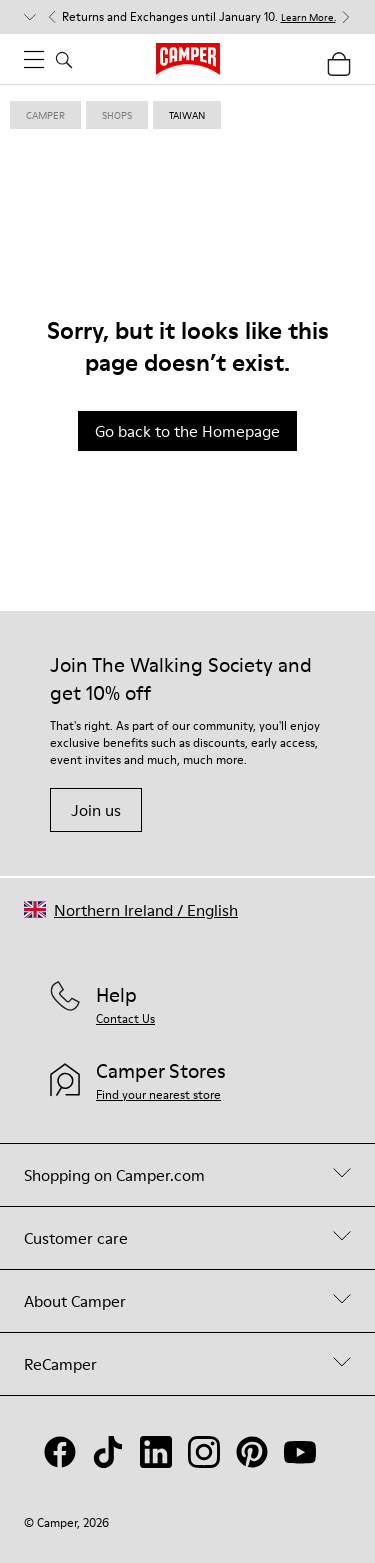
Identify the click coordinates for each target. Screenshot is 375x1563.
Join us (96, 810)
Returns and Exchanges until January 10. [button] (199, 17)
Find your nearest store (158, 1094)
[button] (131, 909)
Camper (45, 115)
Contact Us (125, 1018)
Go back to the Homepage (187, 431)
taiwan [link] (187, 115)
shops (117, 115)
